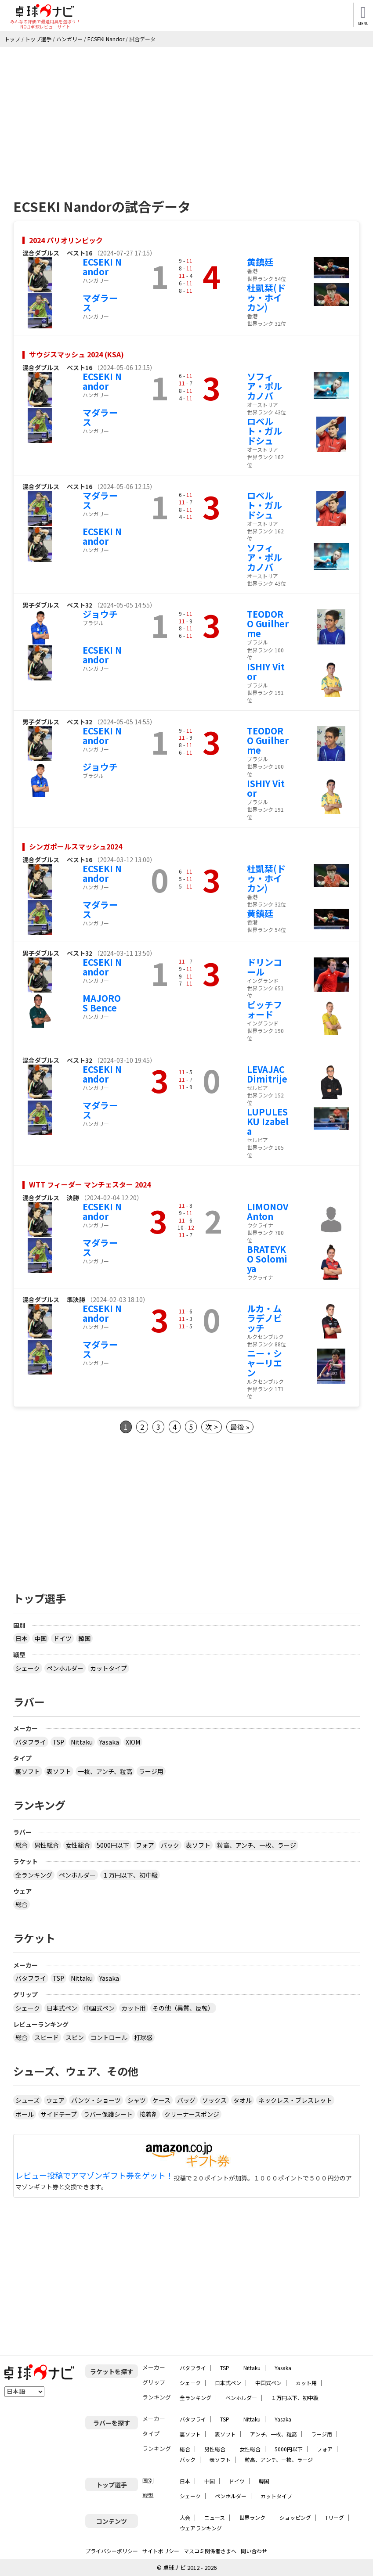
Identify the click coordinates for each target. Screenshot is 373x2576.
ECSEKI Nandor (102, 266)
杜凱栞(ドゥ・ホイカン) (266, 297)
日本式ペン (62, 2008)
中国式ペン (99, 2008)
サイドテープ (58, 2114)
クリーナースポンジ (191, 2114)
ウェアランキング (201, 2528)
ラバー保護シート (108, 2114)
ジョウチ (100, 614)
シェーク (27, 1668)
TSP (58, 1742)
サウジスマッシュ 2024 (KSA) (76, 354)
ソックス (214, 2100)
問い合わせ (254, 2550)
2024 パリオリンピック (66, 240)
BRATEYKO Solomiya (267, 1259)
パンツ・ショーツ (96, 2100)
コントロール (109, 2037)
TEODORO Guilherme (268, 624)
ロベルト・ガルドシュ (264, 431)
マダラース (100, 302)
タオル (242, 2100)
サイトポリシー (160, 2550)
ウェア (55, 2100)
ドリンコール (264, 967)
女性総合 (77, 1845)
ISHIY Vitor (266, 671)
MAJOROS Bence (102, 1003)
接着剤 (148, 2114)
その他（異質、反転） (183, 2008)
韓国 (84, 1638)
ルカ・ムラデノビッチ (264, 1318)
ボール (24, 2114)
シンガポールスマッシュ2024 (75, 846)
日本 (21, 1638)
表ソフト (59, 1771)
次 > (211, 1426)
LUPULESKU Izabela (268, 1121)
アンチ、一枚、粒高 (273, 2434)
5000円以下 (113, 1845)
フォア (145, 1845)
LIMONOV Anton (267, 1211)
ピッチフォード (264, 1009)
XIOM (133, 1742)
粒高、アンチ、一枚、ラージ (256, 1845)
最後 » (240, 1426)
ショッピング (295, 2517)
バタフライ (30, 1742)
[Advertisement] (186, 112)
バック (170, 1845)
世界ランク (252, 2517)
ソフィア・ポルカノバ (264, 386)
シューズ (27, 2100)
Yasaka (109, 1742)
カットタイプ (108, 1668)
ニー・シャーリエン (264, 1363)
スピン (74, 2037)
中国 (40, 1638)
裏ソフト (27, 1771)
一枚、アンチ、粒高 (105, 1771)
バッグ (186, 2100)
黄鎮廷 (260, 261)
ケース (161, 2100)
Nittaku (82, 1742)
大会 (185, 2517)
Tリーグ (334, 2517)
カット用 (133, 2008)
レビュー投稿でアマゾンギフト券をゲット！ (94, 2175)
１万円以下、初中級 (130, 1875)
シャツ (136, 2100)
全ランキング (33, 1875)
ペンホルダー (65, 1668)
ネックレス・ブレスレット (295, 2100)
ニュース (214, 2517)
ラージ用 (151, 1771)
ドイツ (62, 1638)
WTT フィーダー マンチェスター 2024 (90, 1184)
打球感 (143, 2037)
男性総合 (46, 1845)
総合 (21, 1845)
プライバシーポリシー (111, 2550)
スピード (46, 2037)
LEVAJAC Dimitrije (267, 1074)
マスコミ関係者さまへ (210, 2550)
